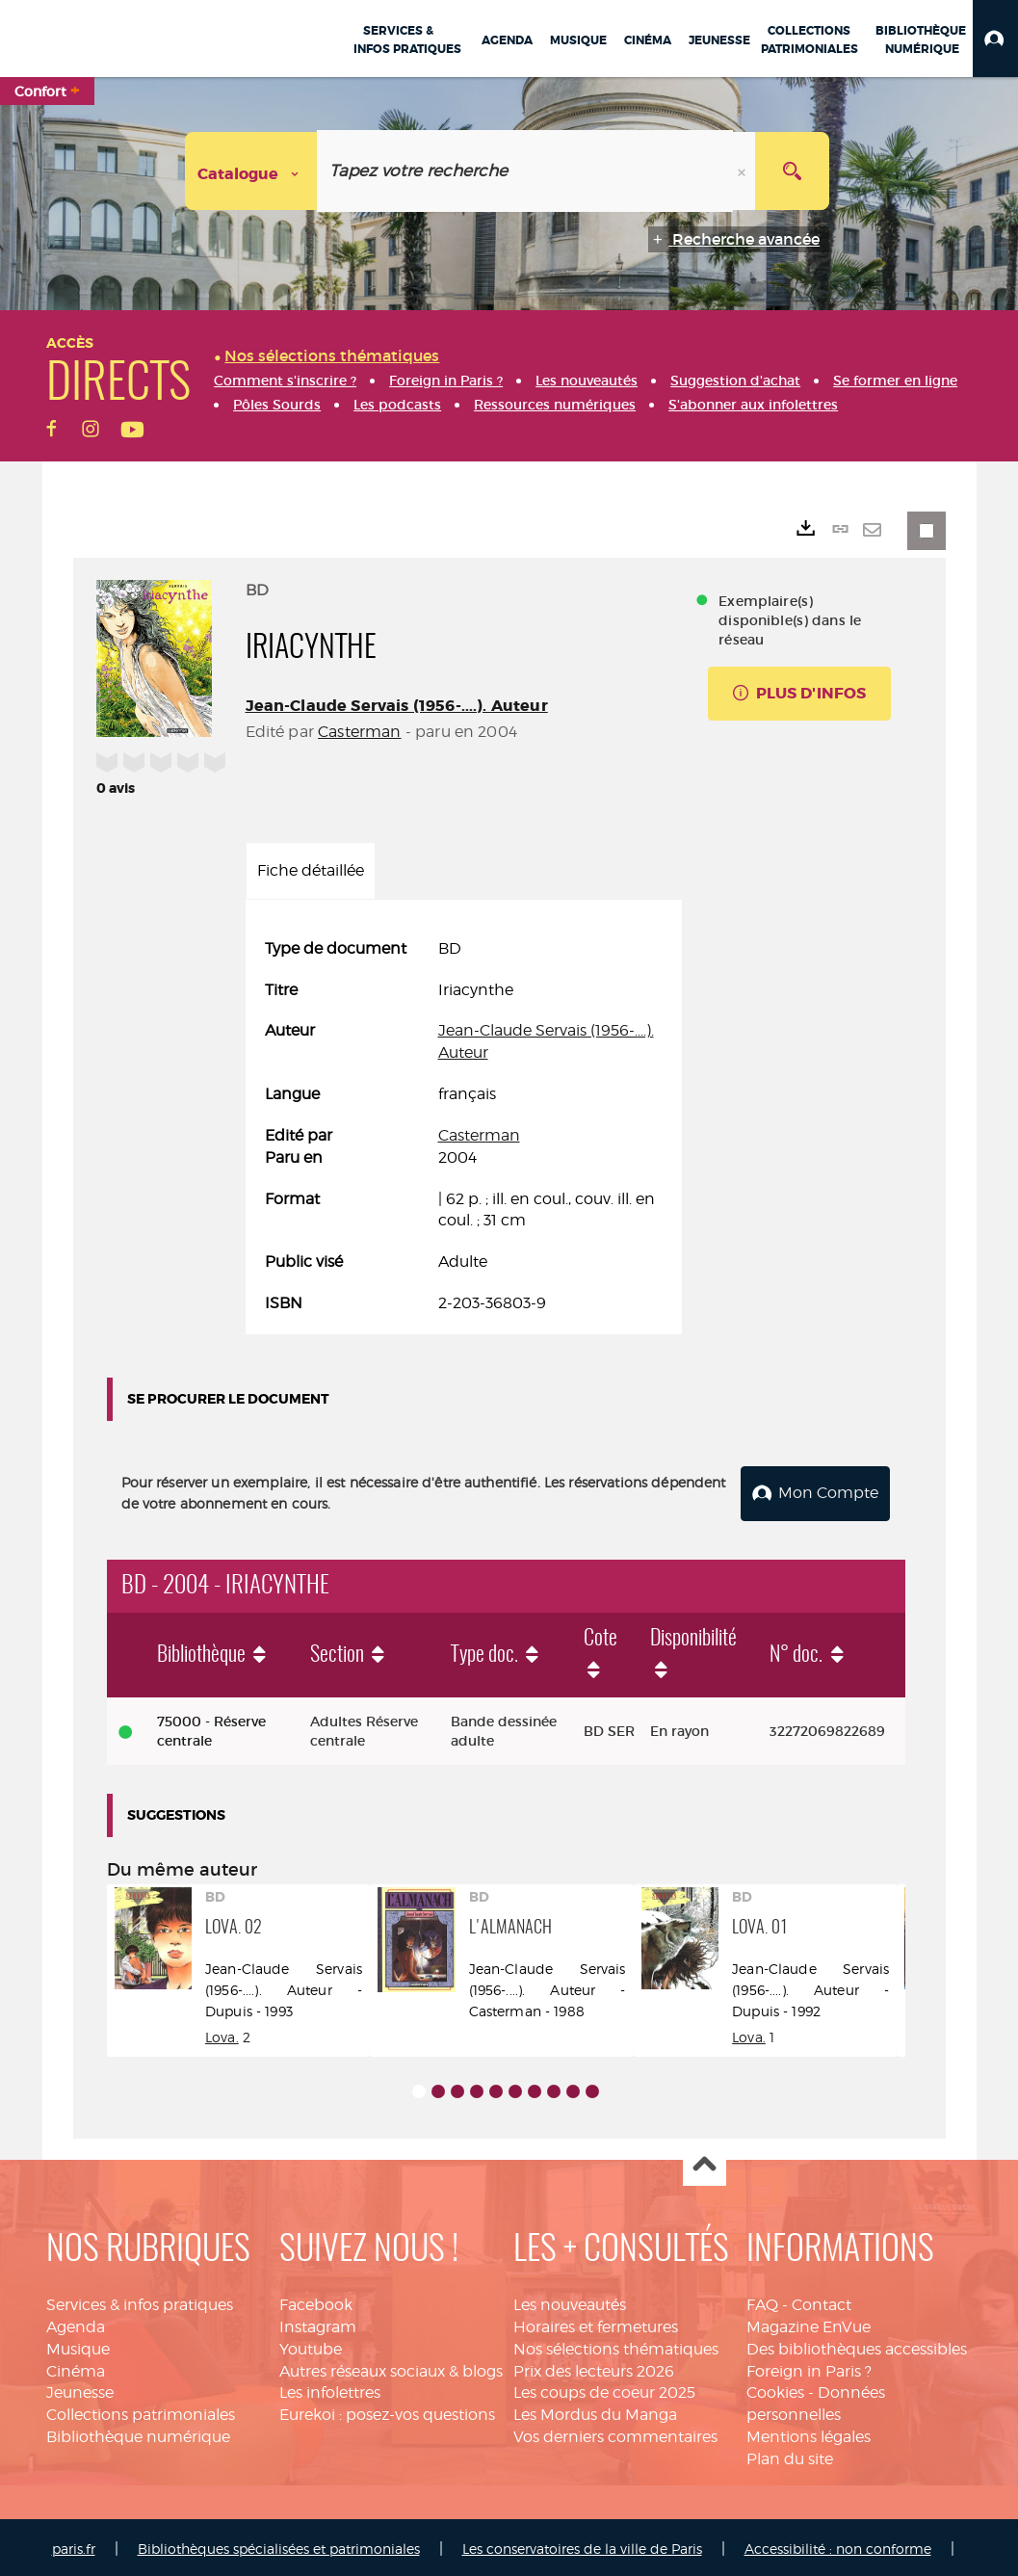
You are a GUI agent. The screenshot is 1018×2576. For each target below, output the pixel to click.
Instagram (317, 2323)
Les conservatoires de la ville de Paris (582, 2545)
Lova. (222, 2033)
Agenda (75, 2323)
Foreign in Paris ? (809, 2367)
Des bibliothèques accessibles (856, 2345)
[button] (995, 38)
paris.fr (73, 2545)
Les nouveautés (569, 2301)
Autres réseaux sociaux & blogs (391, 2367)
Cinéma (75, 2367)
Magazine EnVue (808, 2323)
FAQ (762, 2301)
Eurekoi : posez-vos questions (387, 2412)
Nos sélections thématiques (615, 2345)
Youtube (310, 2345)
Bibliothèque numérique (138, 2433)
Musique (78, 2345)
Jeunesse (80, 2389)
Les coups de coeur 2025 (604, 2389)
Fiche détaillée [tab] (310, 870)
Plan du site (789, 2455)
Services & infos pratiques (139, 2301)
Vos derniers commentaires (615, 2433)
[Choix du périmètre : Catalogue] (251, 171)
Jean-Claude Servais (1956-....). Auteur (397, 706)
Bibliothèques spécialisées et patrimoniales (279, 2545)
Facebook (315, 2301)
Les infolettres (329, 2389)
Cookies (775, 2389)
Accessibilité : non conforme (837, 2545)
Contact (821, 2301)
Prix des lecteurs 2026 (593, 2367)
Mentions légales (808, 2433)
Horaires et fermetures (595, 2323)
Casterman (359, 732)
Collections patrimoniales (140, 2412)
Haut (704, 2161)
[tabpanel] (464, 1126)
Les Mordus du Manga (595, 2412)
